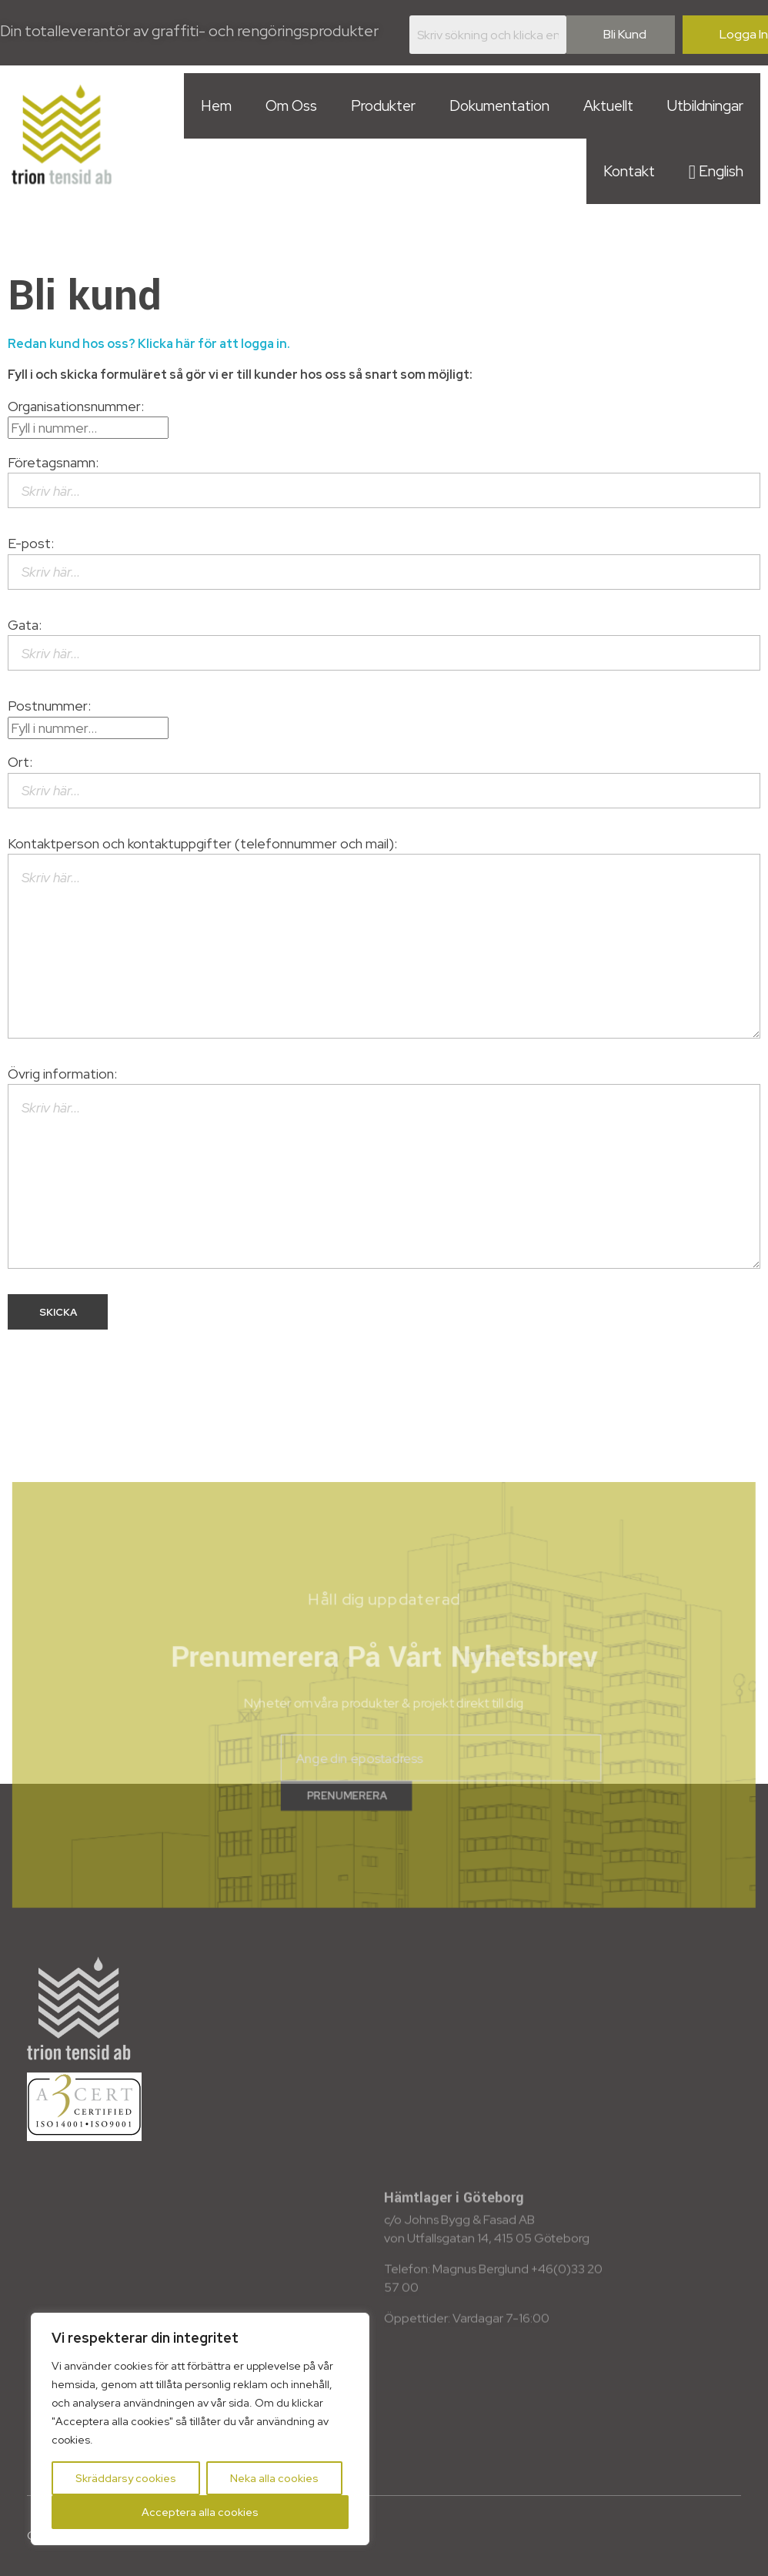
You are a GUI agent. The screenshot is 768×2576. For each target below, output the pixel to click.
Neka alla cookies (274, 2478)
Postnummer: (88, 716)
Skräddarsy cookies (125, 2478)
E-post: (384, 561)
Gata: (384, 643)
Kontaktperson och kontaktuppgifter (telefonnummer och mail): (384, 937)
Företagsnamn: (384, 480)
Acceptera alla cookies (200, 2512)
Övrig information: (384, 1167)
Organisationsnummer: (88, 417)
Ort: (384, 780)
